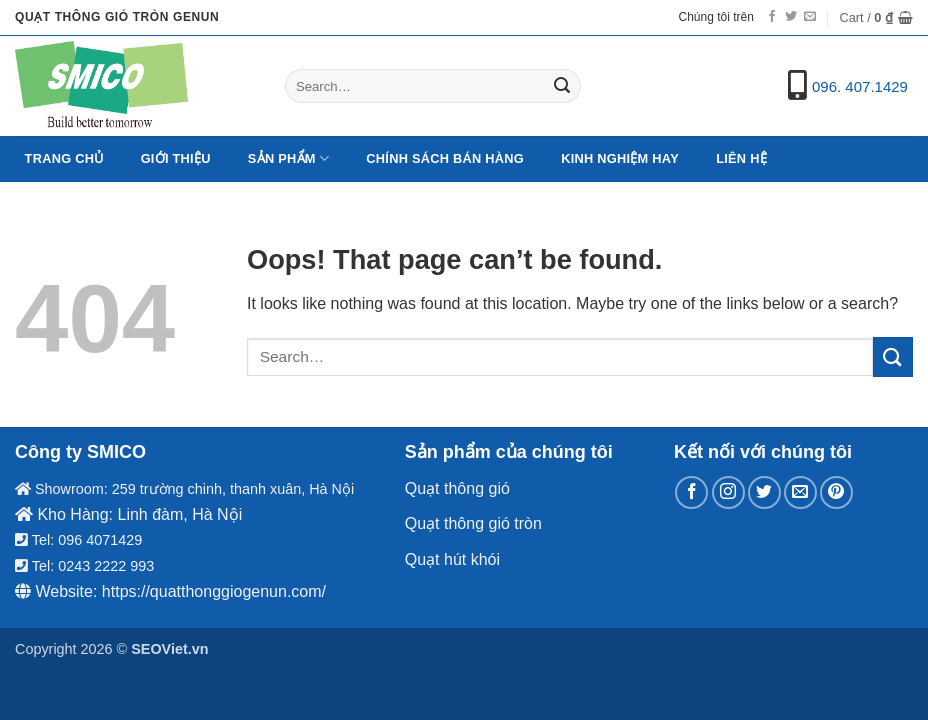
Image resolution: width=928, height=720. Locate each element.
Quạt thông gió (457, 488)
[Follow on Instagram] (728, 492)
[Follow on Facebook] (772, 17)
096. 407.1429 (860, 86)
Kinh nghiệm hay (620, 158)
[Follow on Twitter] (791, 17)
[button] (876, 18)
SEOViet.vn (169, 649)
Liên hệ (741, 158)
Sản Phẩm (288, 158)
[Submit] (563, 86)
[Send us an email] (810, 17)
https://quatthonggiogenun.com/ (214, 591)
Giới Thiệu (176, 158)
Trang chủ (64, 158)
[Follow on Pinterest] (836, 492)
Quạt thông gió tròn (473, 523)
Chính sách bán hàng (445, 158)
